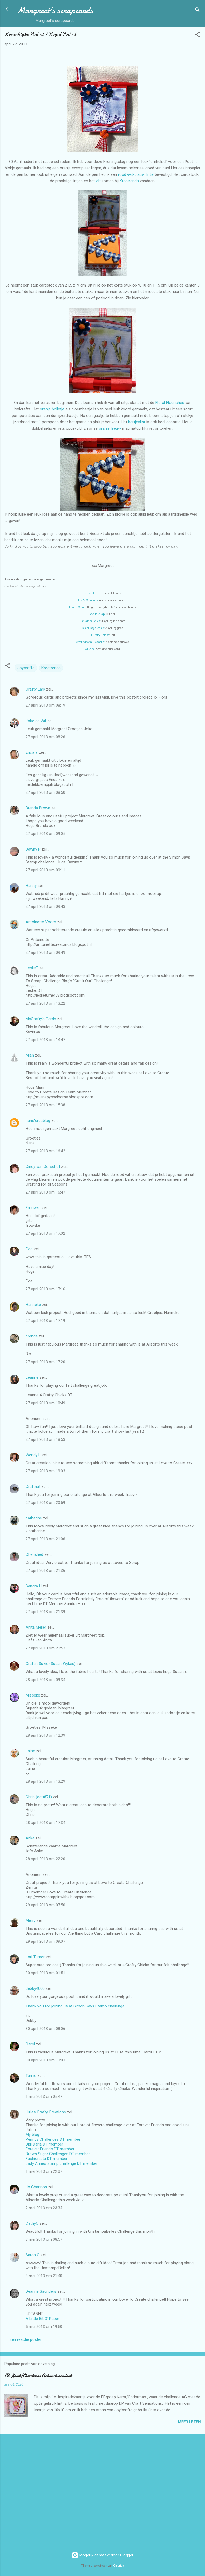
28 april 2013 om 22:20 (45, 1859)
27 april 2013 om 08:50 (45, 792)
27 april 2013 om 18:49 (45, 1403)
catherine (34, 1518)
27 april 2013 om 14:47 (45, 1039)
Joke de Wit (36, 720)
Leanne (32, 1377)
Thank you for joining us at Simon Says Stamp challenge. (75, 2006)
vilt (98, 180)
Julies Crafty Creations (46, 2112)
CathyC (32, 2223)
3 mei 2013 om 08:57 (44, 2239)
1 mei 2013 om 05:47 (44, 2096)
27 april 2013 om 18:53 (45, 1439)
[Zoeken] (197, 11)
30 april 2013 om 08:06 (45, 2028)
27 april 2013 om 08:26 (45, 736)
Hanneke (33, 1304)
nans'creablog (38, 1120)
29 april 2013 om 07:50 (45, 1905)
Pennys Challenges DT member (53, 2139)
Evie (29, 1249)
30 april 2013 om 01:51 (45, 1973)
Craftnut (33, 1486)
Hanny (31, 885)
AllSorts (90, 648)
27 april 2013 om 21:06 (45, 1539)
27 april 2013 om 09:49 (45, 952)
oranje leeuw (110, 428)
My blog (32, 2134)
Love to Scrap (97, 614)
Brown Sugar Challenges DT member (58, 2153)
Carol (30, 2044)
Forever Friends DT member (50, 2149)
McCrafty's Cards (41, 1018)
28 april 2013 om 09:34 (45, 1679)
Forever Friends (93, 593)
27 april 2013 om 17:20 (45, 1361)
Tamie (31, 2075)
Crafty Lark (35, 689)
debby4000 (35, 1988)
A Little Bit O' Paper (42, 2318)
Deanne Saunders (41, 2291)
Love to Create (77, 607)
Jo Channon (36, 2187)
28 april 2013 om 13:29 (45, 1781)
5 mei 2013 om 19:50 (44, 2326)
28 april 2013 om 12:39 (45, 1735)
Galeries (118, 2565)
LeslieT (32, 968)
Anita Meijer (36, 1627)
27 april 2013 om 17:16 (45, 1289)
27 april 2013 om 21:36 (45, 1570)
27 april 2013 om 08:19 (45, 705)
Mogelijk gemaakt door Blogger (102, 2555)
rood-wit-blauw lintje (136, 174)
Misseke (33, 1695)
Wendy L (33, 1455)
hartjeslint (136, 422)
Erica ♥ (32, 752)
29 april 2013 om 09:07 (45, 1941)
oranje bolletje (52, 409)
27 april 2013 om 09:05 (45, 833)
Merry (31, 1920)
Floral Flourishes (169, 402)
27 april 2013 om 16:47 (45, 1192)
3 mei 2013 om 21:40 (44, 2275)
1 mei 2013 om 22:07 (44, 2171)
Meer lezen (189, 2421)
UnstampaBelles (90, 621)
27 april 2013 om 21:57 (45, 1648)
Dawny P (33, 849)
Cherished (34, 1554)
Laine (30, 1750)
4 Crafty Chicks (99, 635)
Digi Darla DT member (44, 2144)
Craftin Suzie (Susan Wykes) (51, 1663)
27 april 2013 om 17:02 (45, 1233)
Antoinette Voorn (41, 922)
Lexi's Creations (88, 600)
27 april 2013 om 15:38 (45, 1105)
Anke (30, 1838)
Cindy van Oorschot (43, 1166)
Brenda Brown (38, 808)
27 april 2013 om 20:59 (45, 1502)
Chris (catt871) (39, 1796)
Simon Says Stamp (93, 628)
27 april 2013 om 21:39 (45, 1611)
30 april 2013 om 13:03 (45, 2060)
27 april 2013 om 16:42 (45, 1151)
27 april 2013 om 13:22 (45, 1003)
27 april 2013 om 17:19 (45, 1320)
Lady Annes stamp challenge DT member (62, 2163)
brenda (32, 1336)
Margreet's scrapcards (55, 10)
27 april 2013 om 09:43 (45, 906)
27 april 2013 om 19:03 (45, 1471)
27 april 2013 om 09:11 (45, 870)
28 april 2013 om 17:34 (45, 1822)
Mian (30, 1055)
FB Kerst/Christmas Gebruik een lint (38, 2376)
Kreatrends (129, 180)
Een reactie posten (26, 2339)
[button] (197, 35)
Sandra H (34, 1586)
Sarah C (33, 2255)
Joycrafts (25, 667)
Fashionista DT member (47, 2158)
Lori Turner (35, 1956)
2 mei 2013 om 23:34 (44, 2207)
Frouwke (33, 1207)
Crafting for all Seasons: (90, 642)
